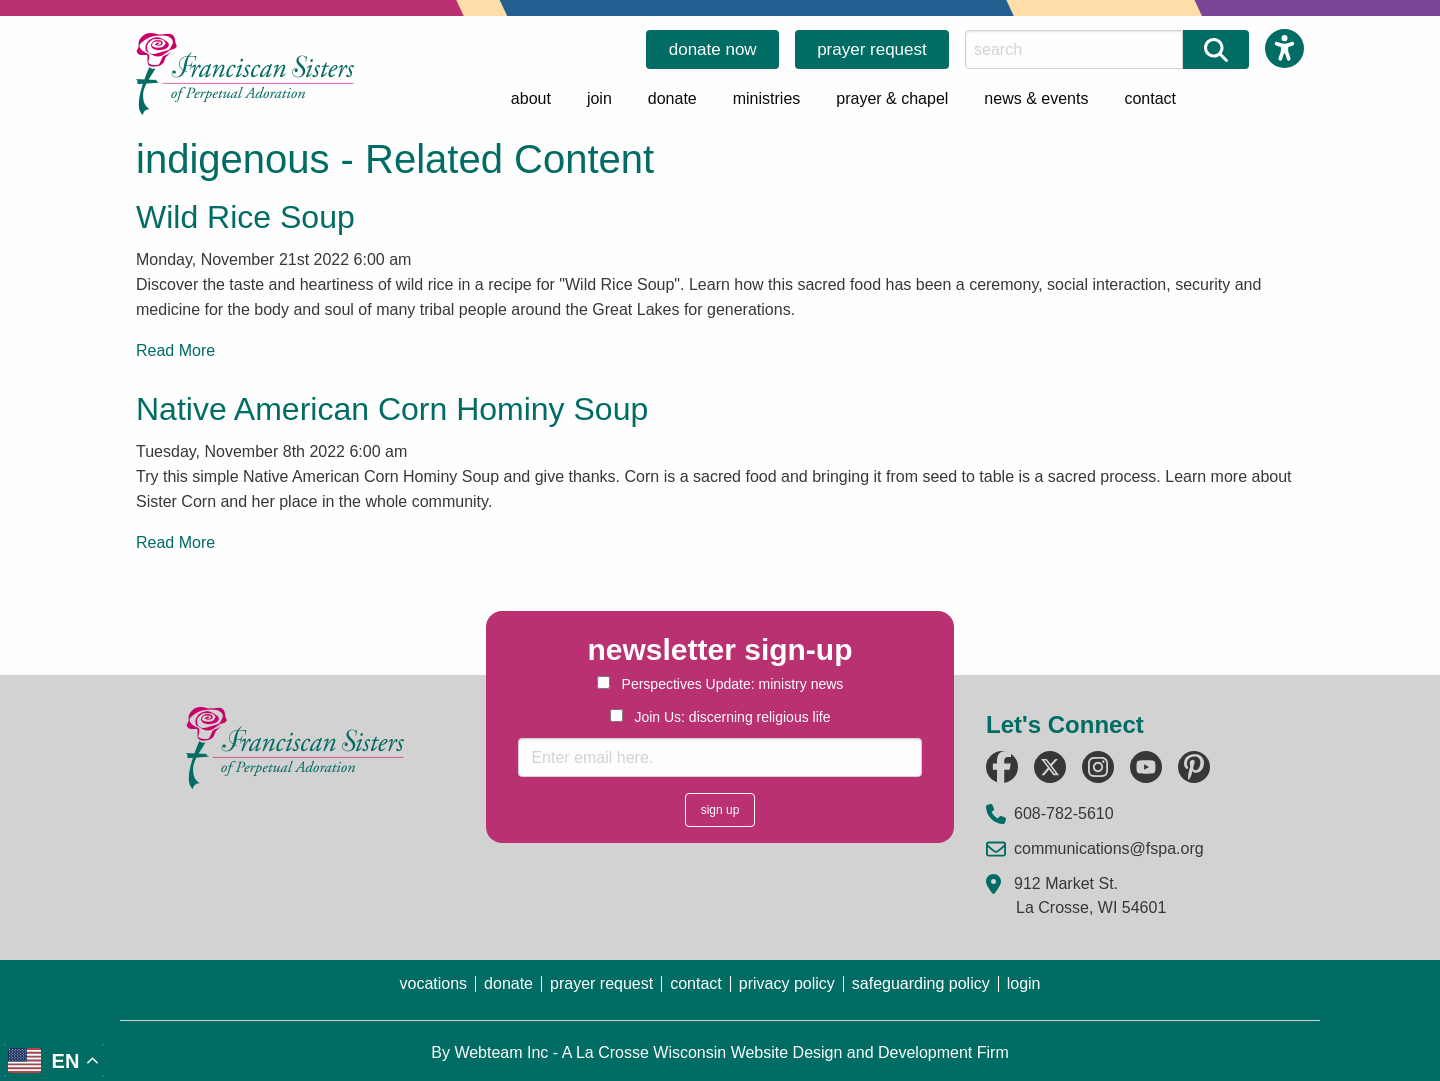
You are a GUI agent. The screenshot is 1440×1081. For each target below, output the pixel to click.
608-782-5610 (1064, 813)
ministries (767, 98)
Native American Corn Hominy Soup (392, 409)
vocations (433, 984)
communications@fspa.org (1109, 848)
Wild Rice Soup (245, 217)
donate (672, 98)
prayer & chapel (892, 98)
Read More (175, 350)
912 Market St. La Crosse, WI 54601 (1090, 895)
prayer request (872, 49)
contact (1150, 98)
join (599, 98)
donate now (713, 49)
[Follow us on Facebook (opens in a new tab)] (1002, 767)
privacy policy (787, 984)
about (531, 98)
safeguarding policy (921, 984)
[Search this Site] (1074, 49)
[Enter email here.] (720, 757)
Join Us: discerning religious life (720, 717)
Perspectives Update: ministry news (720, 684)
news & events (1036, 98)
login (1024, 984)
